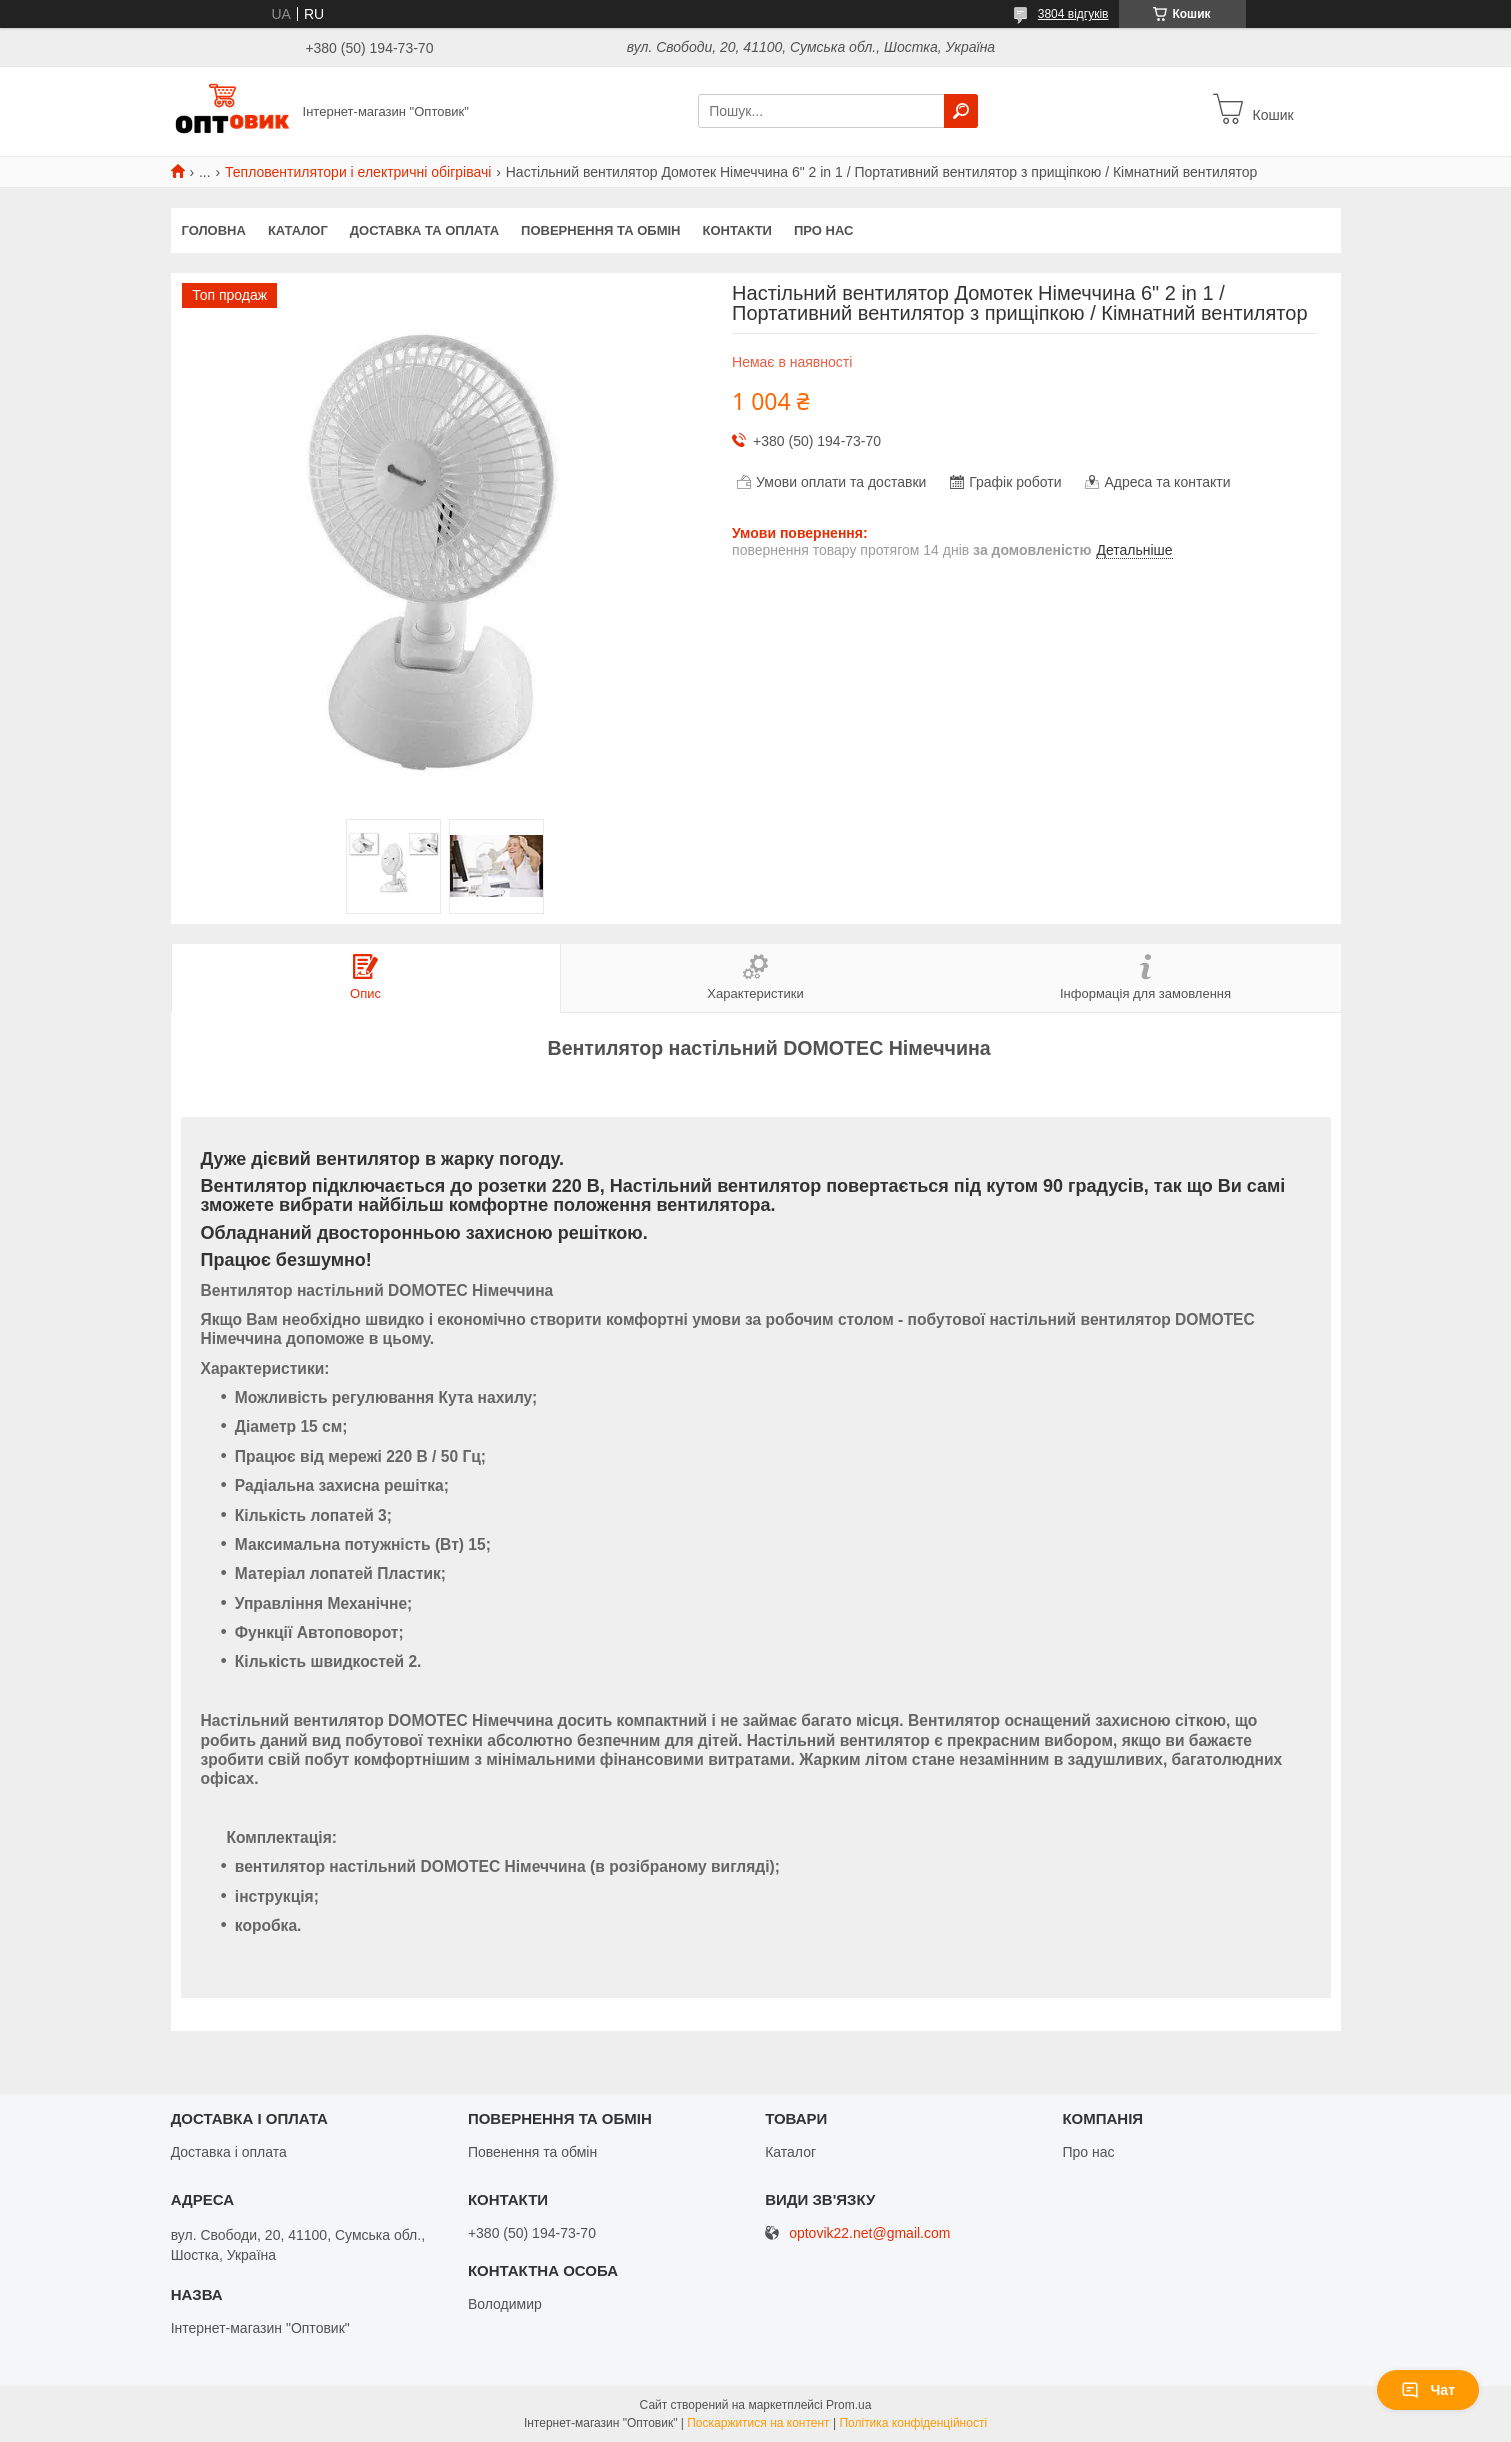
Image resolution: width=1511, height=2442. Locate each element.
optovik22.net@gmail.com (869, 2233)
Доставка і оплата (229, 2152)
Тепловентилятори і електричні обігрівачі (358, 172)
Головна (214, 230)
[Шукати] (961, 111)
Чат (1428, 2390)
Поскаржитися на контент (758, 2423)
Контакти (737, 230)
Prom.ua (848, 2405)
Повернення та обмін (600, 230)
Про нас (823, 230)
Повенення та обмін (532, 2152)
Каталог (298, 230)
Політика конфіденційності (913, 2423)
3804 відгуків (1073, 14)
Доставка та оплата (424, 230)
